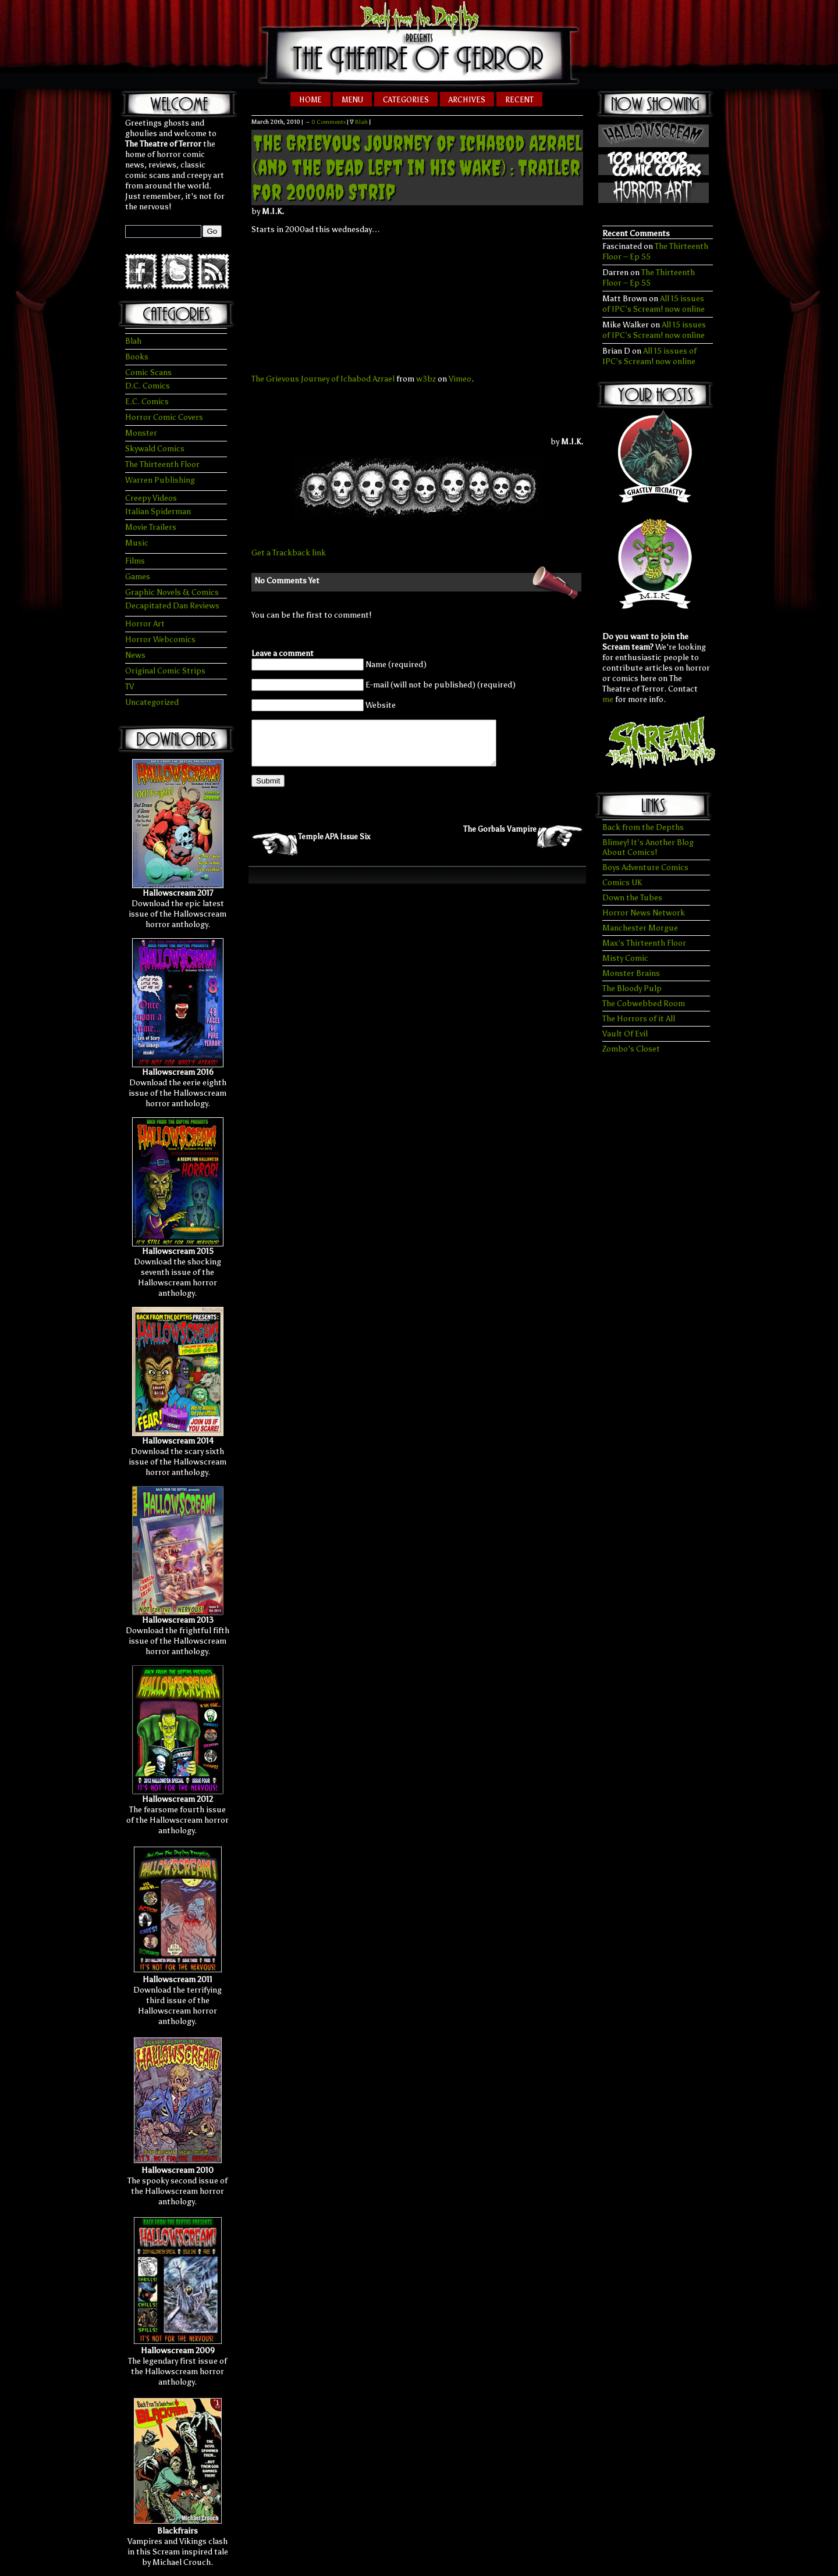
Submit (268, 789)
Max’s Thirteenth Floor (644, 943)
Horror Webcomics (160, 639)
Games (137, 577)
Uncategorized (152, 702)
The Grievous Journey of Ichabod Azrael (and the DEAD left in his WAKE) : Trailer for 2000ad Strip (417, 167)
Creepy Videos (151, 498)
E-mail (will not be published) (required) (440, 685)
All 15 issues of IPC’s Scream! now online (653, 304)
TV (129, 687)
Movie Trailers (150, 527)
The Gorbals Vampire (500, 837)
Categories (406, 99)
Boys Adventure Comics (645, 867)
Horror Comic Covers (164, 417)
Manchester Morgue (640, 928)
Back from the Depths (643, 827)
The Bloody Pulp (632, 988)
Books (136, 357)
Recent (519, 99)
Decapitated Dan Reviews (172, 606)
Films (135, 561)
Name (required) (396, 664)
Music (136, 543)
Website (380, 705)
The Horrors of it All (638, 1019)
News (135, 655)
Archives (467, 99)
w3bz (426, 379)
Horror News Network (643, 913)
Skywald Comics (154, 449)
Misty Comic (625, 958)
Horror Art (145, 624)
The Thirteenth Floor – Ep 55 (648, 278)
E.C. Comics (147, 402)
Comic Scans (148, 372)
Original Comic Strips (165, 671)
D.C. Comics (147, 386)
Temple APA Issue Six (334, 845)
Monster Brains (631, 973)
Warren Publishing (160, 480)
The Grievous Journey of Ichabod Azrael (323, 379)
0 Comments (328, 122)
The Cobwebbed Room (643, 1004)
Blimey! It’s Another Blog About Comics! (648, 847)
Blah (133, 341)
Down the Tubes (632, 898)
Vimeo (460, 379)
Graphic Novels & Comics (172, 592)
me (607, 699)
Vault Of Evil (625, 1034)
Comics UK (622, 883)
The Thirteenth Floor (162, 464)
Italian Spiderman (158, 511)
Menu (352, 99)
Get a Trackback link (288, 553)
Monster (141, 433)
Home (310, 99)
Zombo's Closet (631, 1049)
